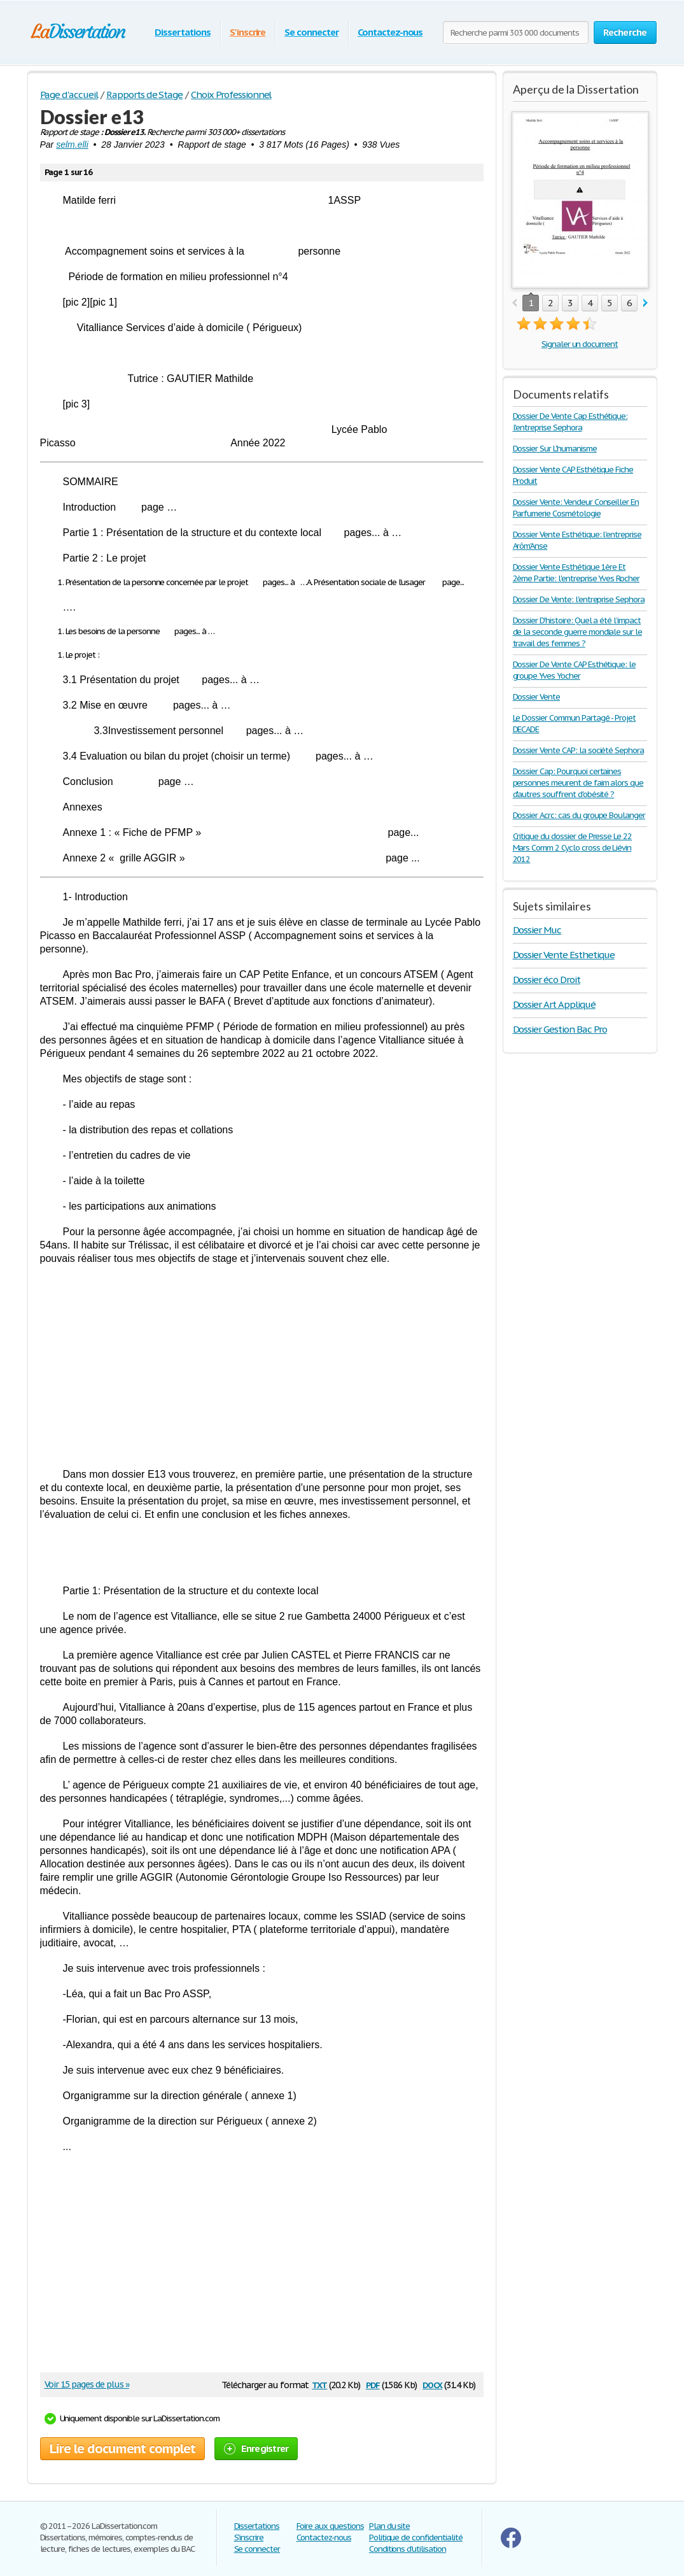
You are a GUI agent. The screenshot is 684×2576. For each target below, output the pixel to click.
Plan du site (389, 2526)
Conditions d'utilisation (407, 2549)
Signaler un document (579, 344)
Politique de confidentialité (416, 2537)
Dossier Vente (536, 696)
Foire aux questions (330, 2526)
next (645, 303)
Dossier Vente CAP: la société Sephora (579, 750)
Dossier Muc (537, 930)
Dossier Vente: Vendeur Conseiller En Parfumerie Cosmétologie (576, 508)
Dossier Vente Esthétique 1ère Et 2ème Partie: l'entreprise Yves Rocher (576, 573)
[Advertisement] (262, 1366)
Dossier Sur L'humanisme (555, 448)
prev (514, 303)
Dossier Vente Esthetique (564, 955)
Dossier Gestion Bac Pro (560, 1029)
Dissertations (182, 32)
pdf (373, 2384)
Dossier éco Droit (546, 979)
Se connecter (311, 32)
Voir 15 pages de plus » (87, 2384)
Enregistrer (256, 2448)
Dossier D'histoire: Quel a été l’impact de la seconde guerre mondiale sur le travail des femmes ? (578, 632)
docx (432, 2384)
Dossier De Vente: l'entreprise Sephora (579, 599)
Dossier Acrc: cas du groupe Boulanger (579, 815)
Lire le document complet (122, 2448)
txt (319, 2384)
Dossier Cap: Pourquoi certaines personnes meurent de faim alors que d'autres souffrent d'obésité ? (578, 783)
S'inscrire (248, 32)
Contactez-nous (390, 32)
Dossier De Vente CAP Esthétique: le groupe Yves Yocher (574, 670)
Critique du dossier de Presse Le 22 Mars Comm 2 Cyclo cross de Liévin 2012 (572, 848)
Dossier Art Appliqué (554, 1004)
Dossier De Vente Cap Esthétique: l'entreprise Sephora (570, 422)
